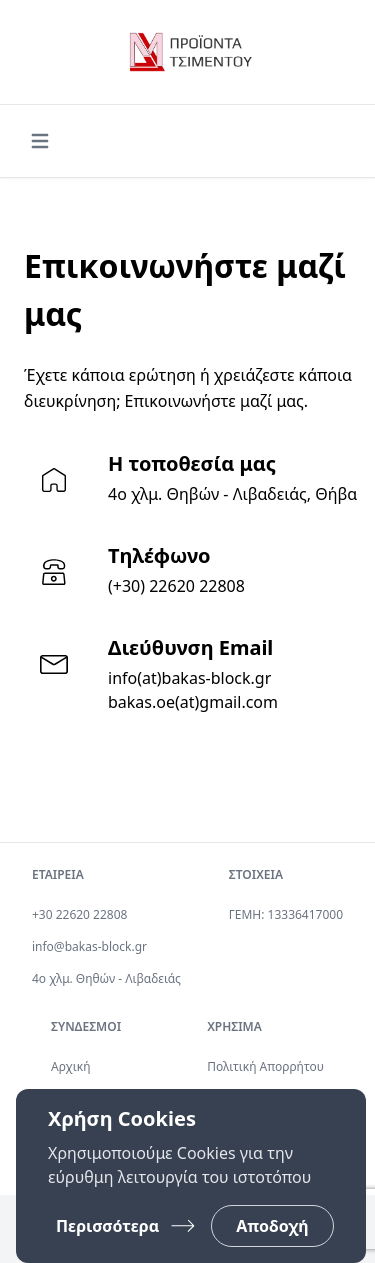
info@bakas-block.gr (89, 946)
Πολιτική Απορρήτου (265, 1066)
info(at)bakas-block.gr (189, 678)
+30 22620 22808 (79, 914)
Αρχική (70, 1066)
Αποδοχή (272, 1226)
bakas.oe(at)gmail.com (193, 702)
